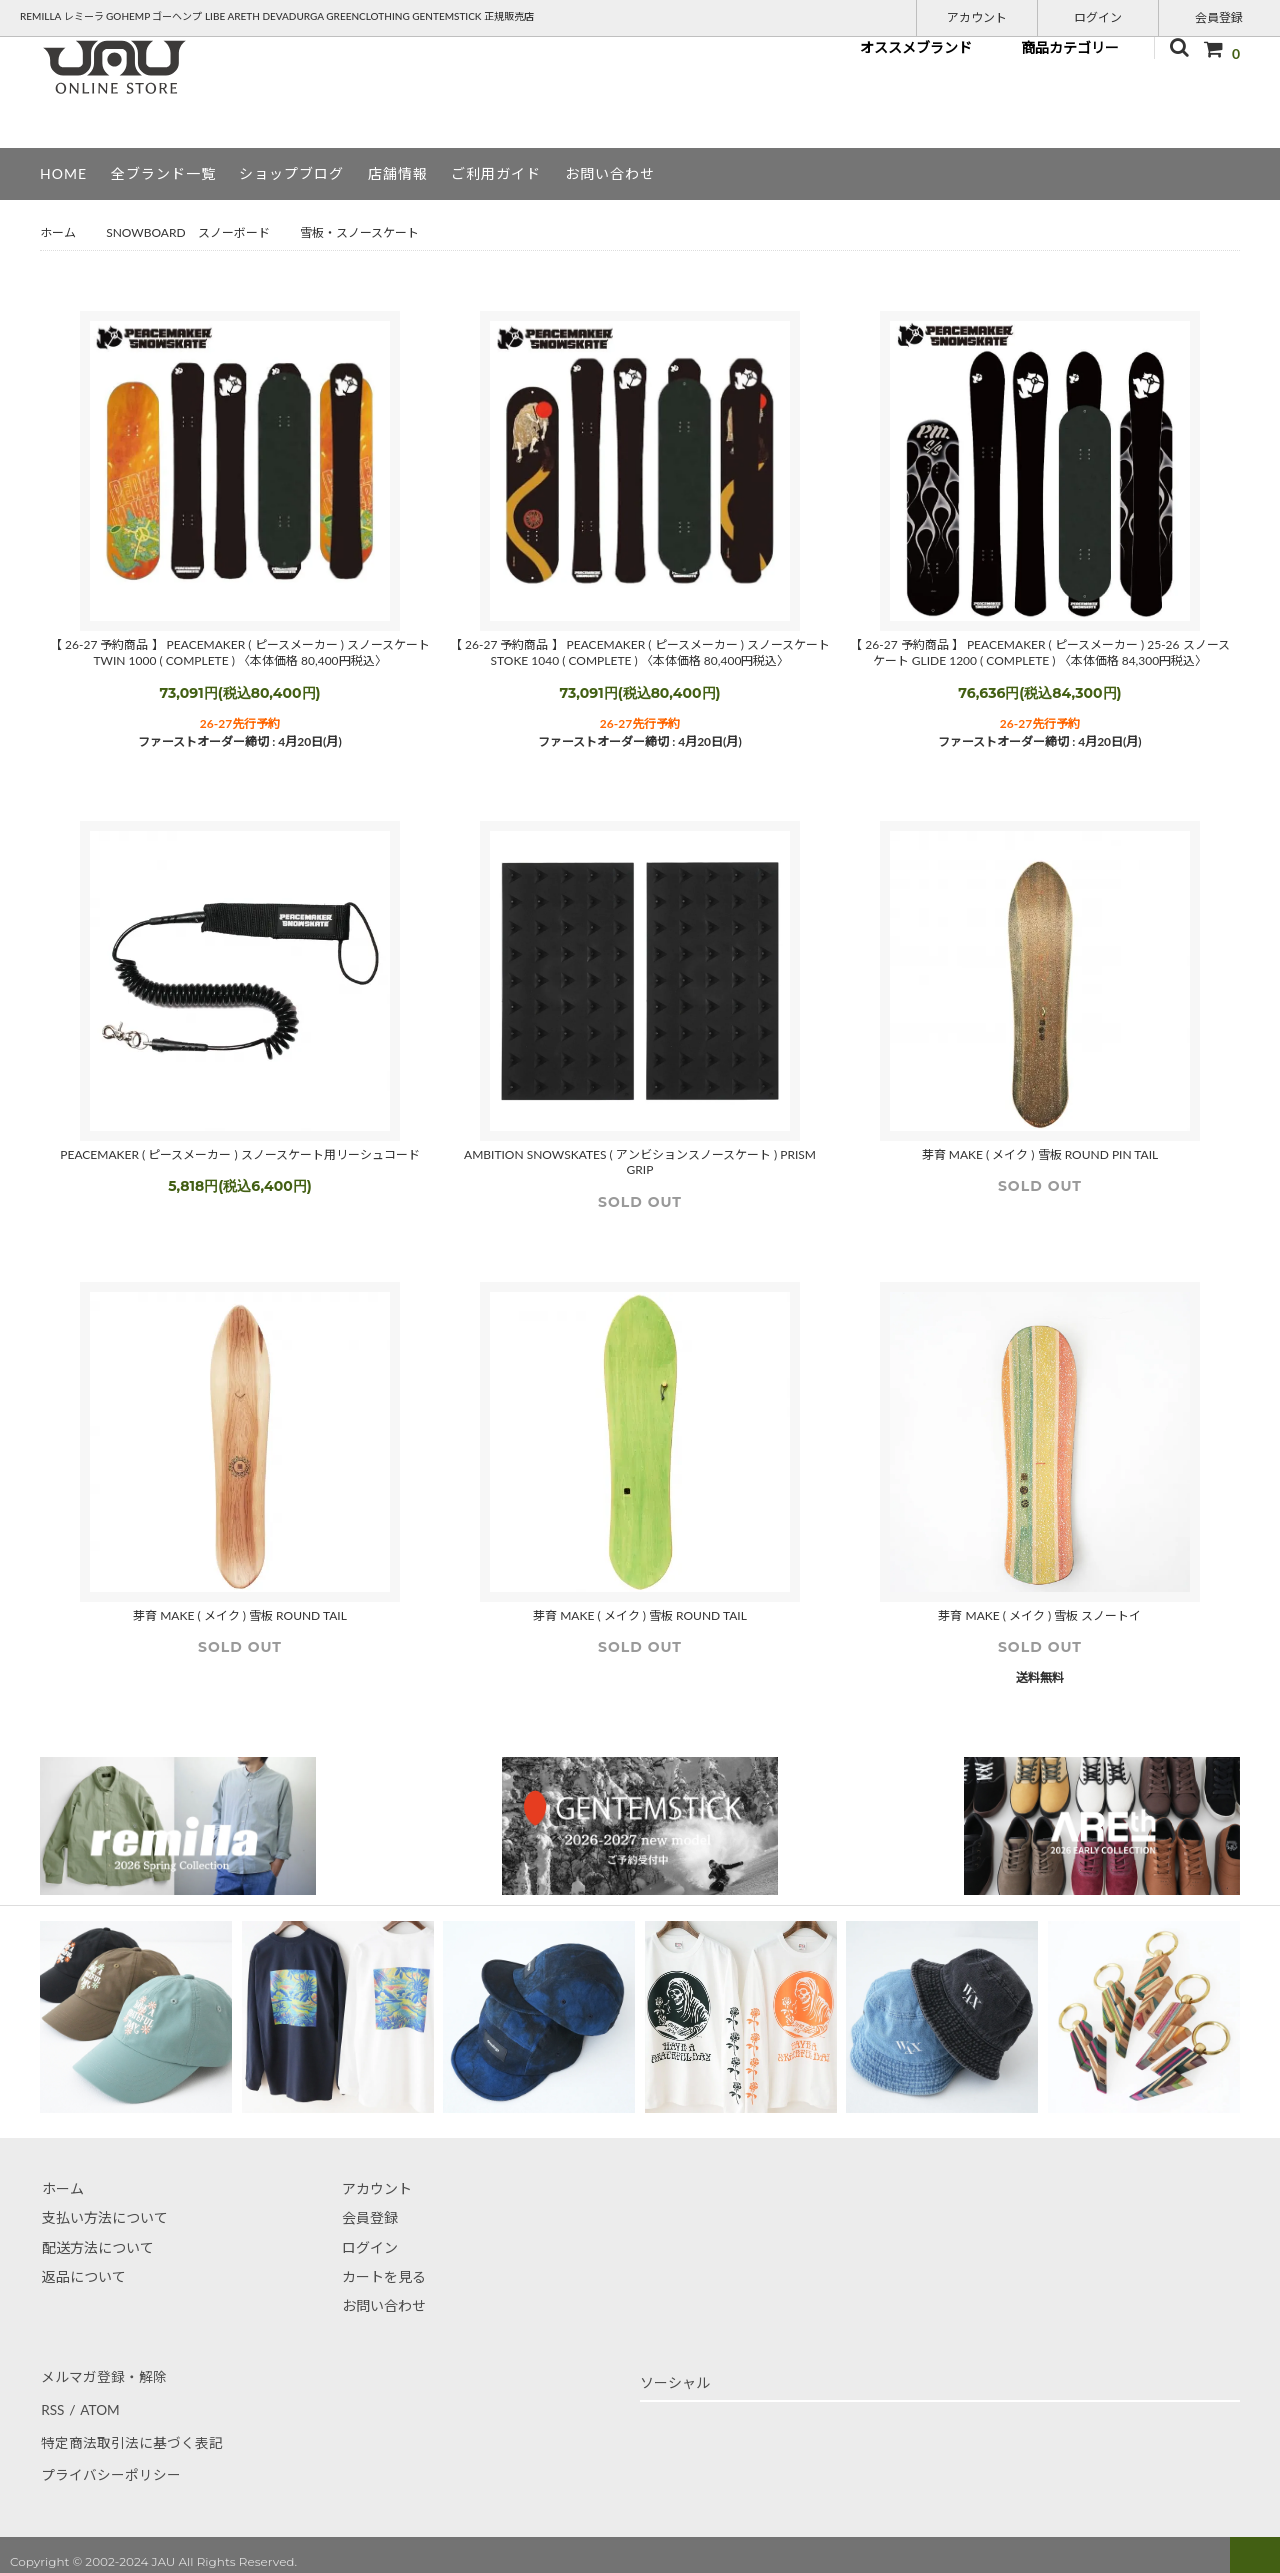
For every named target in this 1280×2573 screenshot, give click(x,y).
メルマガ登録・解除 (103, 2375)
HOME (63, 173)
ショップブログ (291, 173)
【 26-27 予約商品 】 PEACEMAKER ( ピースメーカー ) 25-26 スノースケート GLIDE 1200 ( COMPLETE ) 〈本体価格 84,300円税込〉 (1039, 652)
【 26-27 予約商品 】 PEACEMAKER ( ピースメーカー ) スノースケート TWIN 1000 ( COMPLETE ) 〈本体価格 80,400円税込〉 (240, 652)
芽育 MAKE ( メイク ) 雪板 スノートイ (1039, 1615)
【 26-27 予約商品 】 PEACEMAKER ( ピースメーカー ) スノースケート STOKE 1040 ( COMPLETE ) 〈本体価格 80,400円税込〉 (640, 652)
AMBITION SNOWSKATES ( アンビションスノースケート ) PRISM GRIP (640, 1162)
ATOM (97, 2405)
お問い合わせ (610, 173)
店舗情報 (398, 173)
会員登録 (1219, 16)
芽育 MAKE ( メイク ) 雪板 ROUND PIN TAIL (1040, 1154)
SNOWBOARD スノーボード (187, 232)
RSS (52, 2405)
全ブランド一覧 (163, 173)
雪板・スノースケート (359, 232)
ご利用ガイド (496, 173)
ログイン (1098, 16)
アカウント (977, 16)
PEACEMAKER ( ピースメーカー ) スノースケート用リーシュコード (239, 1154)
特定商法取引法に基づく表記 (131, 2434)
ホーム (58, 232)
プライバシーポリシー (110, 2463)
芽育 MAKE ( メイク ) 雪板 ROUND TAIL (240, 1615)
